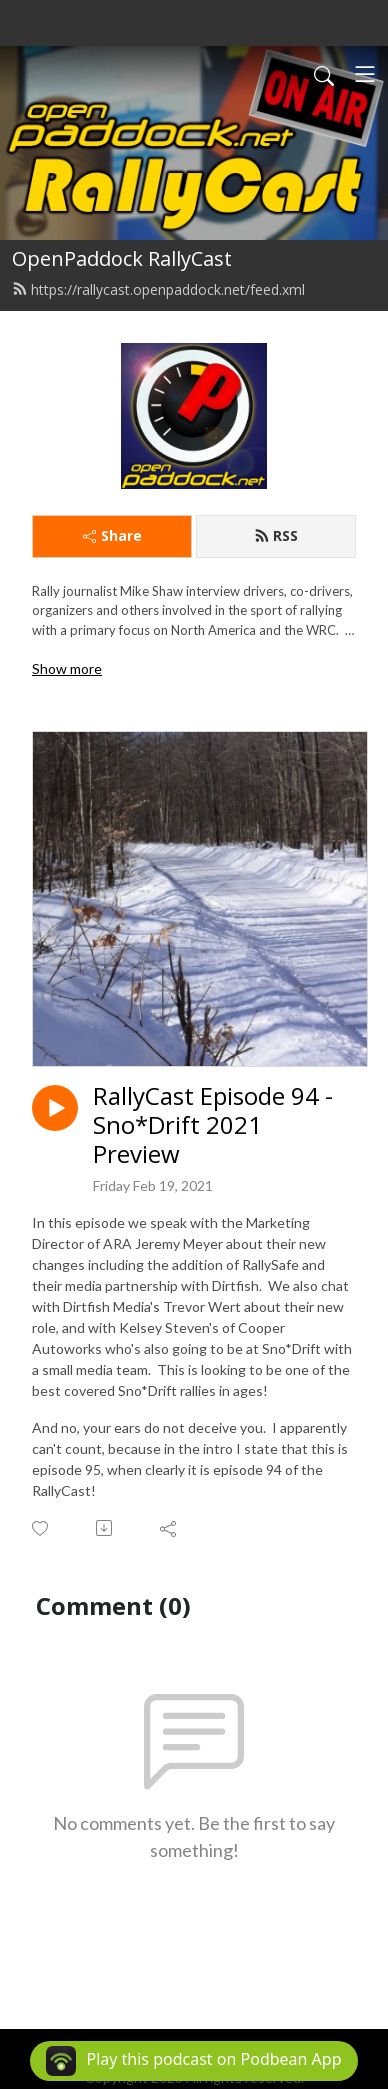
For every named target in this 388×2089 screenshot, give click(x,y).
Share (112, 535)
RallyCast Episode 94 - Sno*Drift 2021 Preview (213, 1125)
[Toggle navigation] (365, 74)
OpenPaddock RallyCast (122, 258)
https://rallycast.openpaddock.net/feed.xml (158, 289)
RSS (276, 535)
